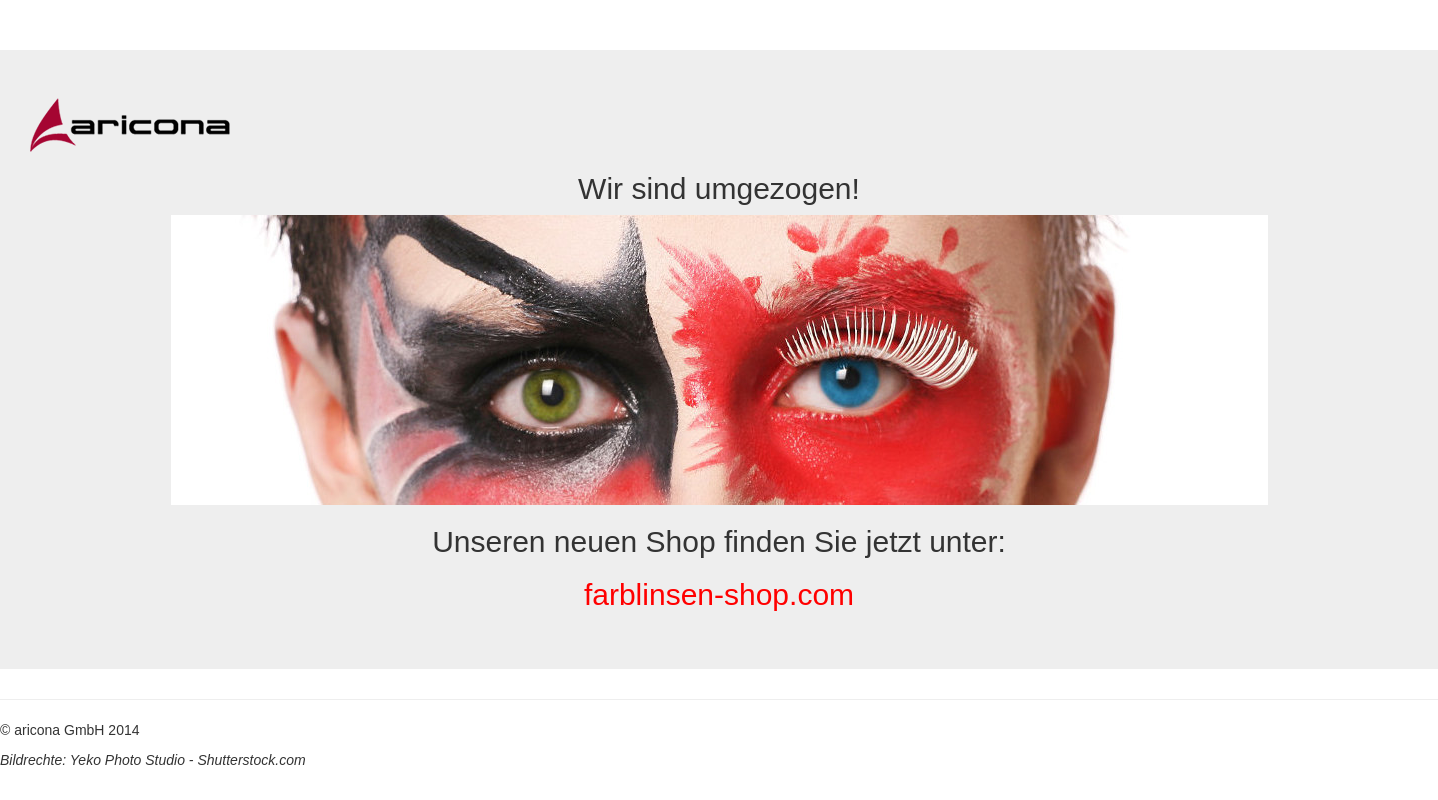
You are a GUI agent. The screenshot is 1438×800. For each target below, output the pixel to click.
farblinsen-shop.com (719, 594)
